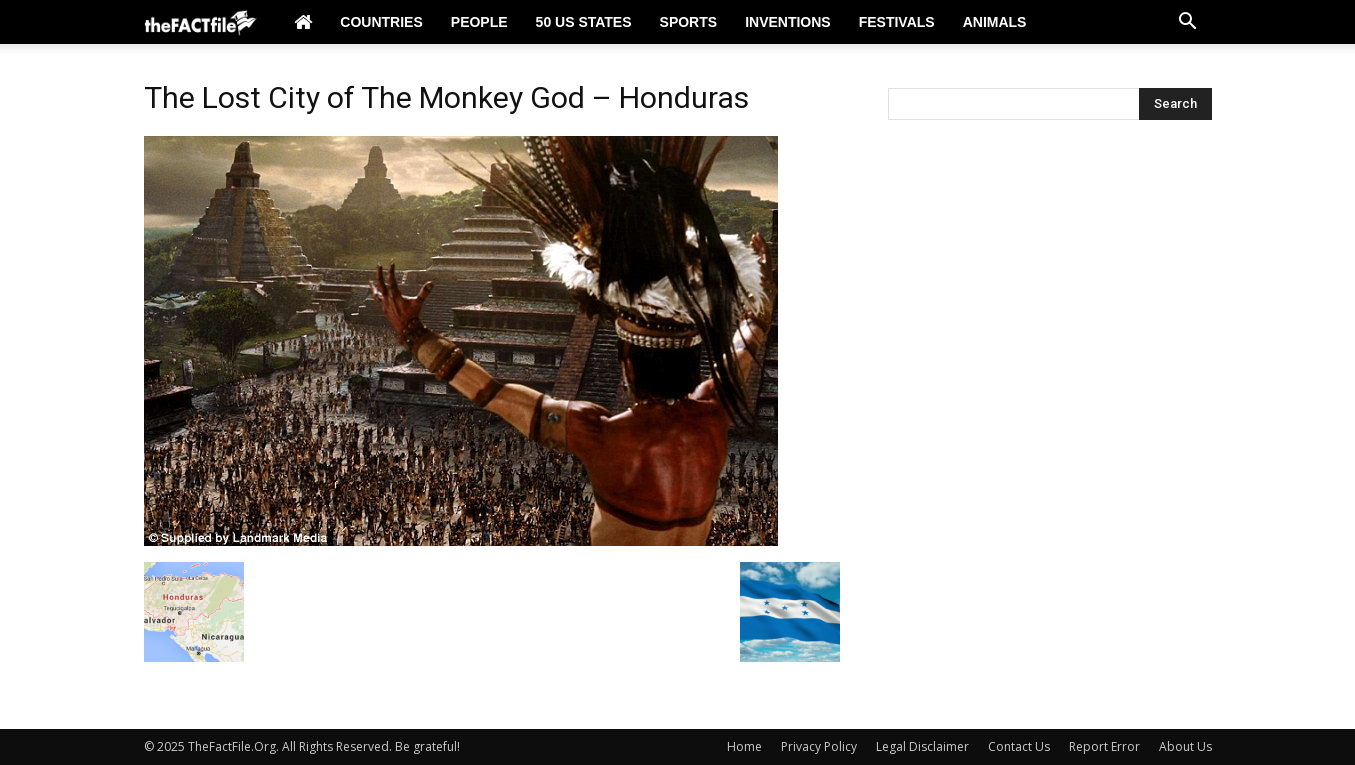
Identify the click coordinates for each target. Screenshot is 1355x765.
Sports (689, 22)
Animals (995, 22)
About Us (1185, 746)
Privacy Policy (819, 746)
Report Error (1104, 746)
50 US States (584, 22)
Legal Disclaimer (922, 746)
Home (744, 746)
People (479, 22)
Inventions (788, 22)
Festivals (897, 22)
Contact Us (1019, 746)
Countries (381, 22)
